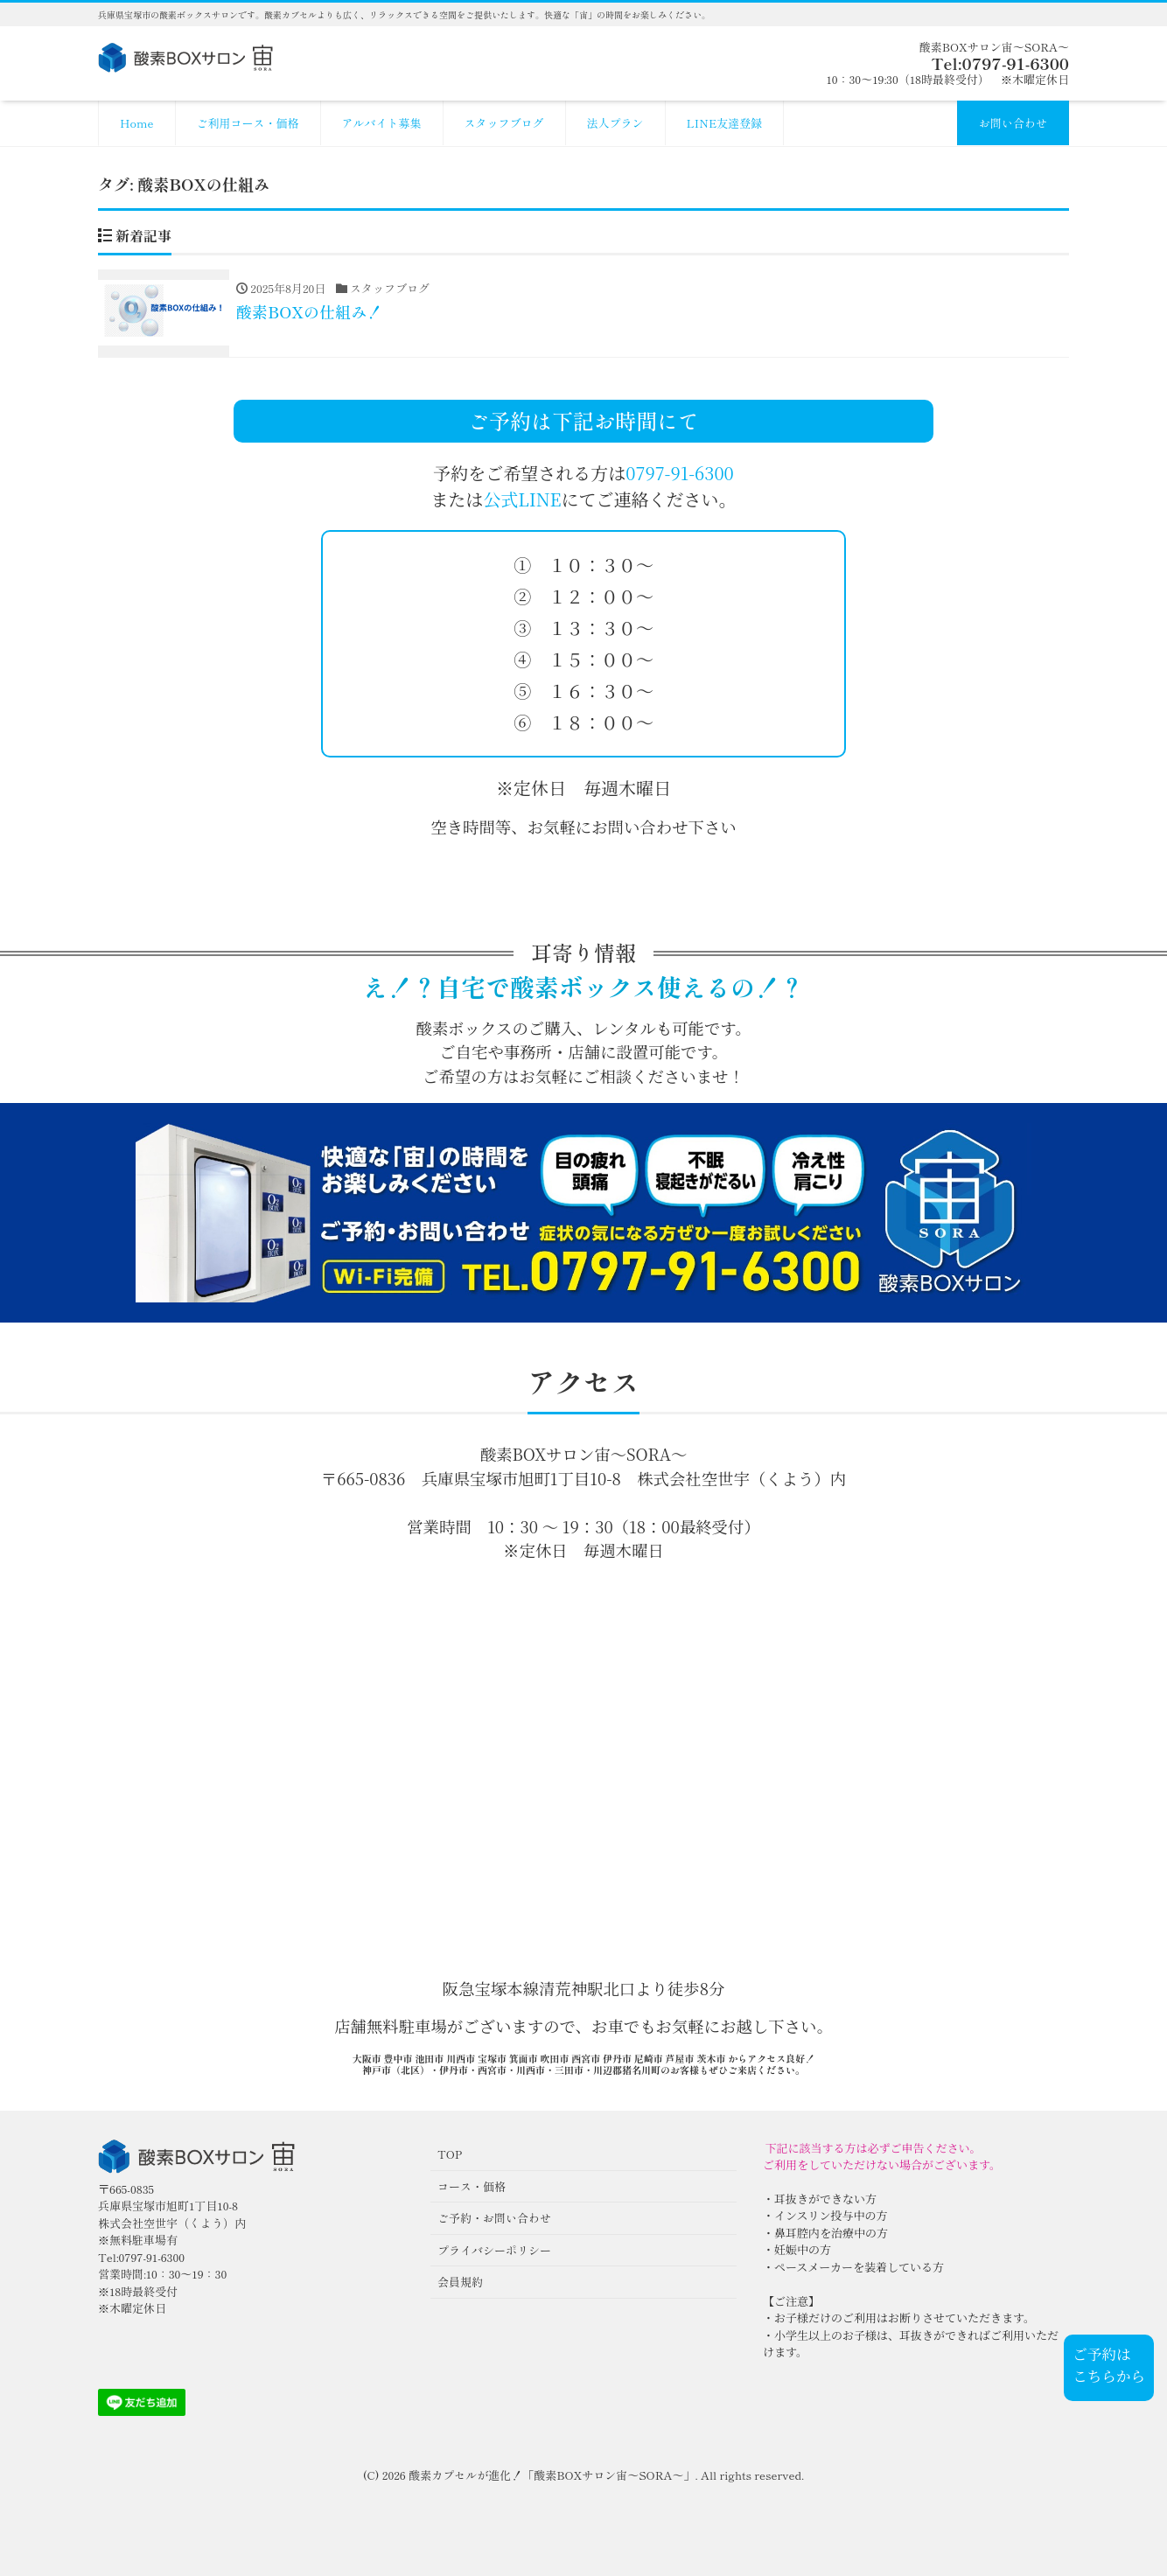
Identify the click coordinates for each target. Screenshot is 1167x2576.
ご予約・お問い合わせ (494, 2217)
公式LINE (522, 499)
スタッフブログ (504, 123)
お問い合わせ (1013, 123)
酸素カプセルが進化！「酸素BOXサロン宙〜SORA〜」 (552, 2475)
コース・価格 (471, 2186)
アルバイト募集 (382, 123)
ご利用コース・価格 (248, 123)
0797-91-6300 (679, 472)
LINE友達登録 (725, 123)
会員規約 (460, 2281)
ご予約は (1101, 2353)
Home (137, 123)
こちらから (1109, 2375)
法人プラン (615, 123)
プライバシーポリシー (494, 2250)
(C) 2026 (386, 2475)
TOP (449, 2154)
